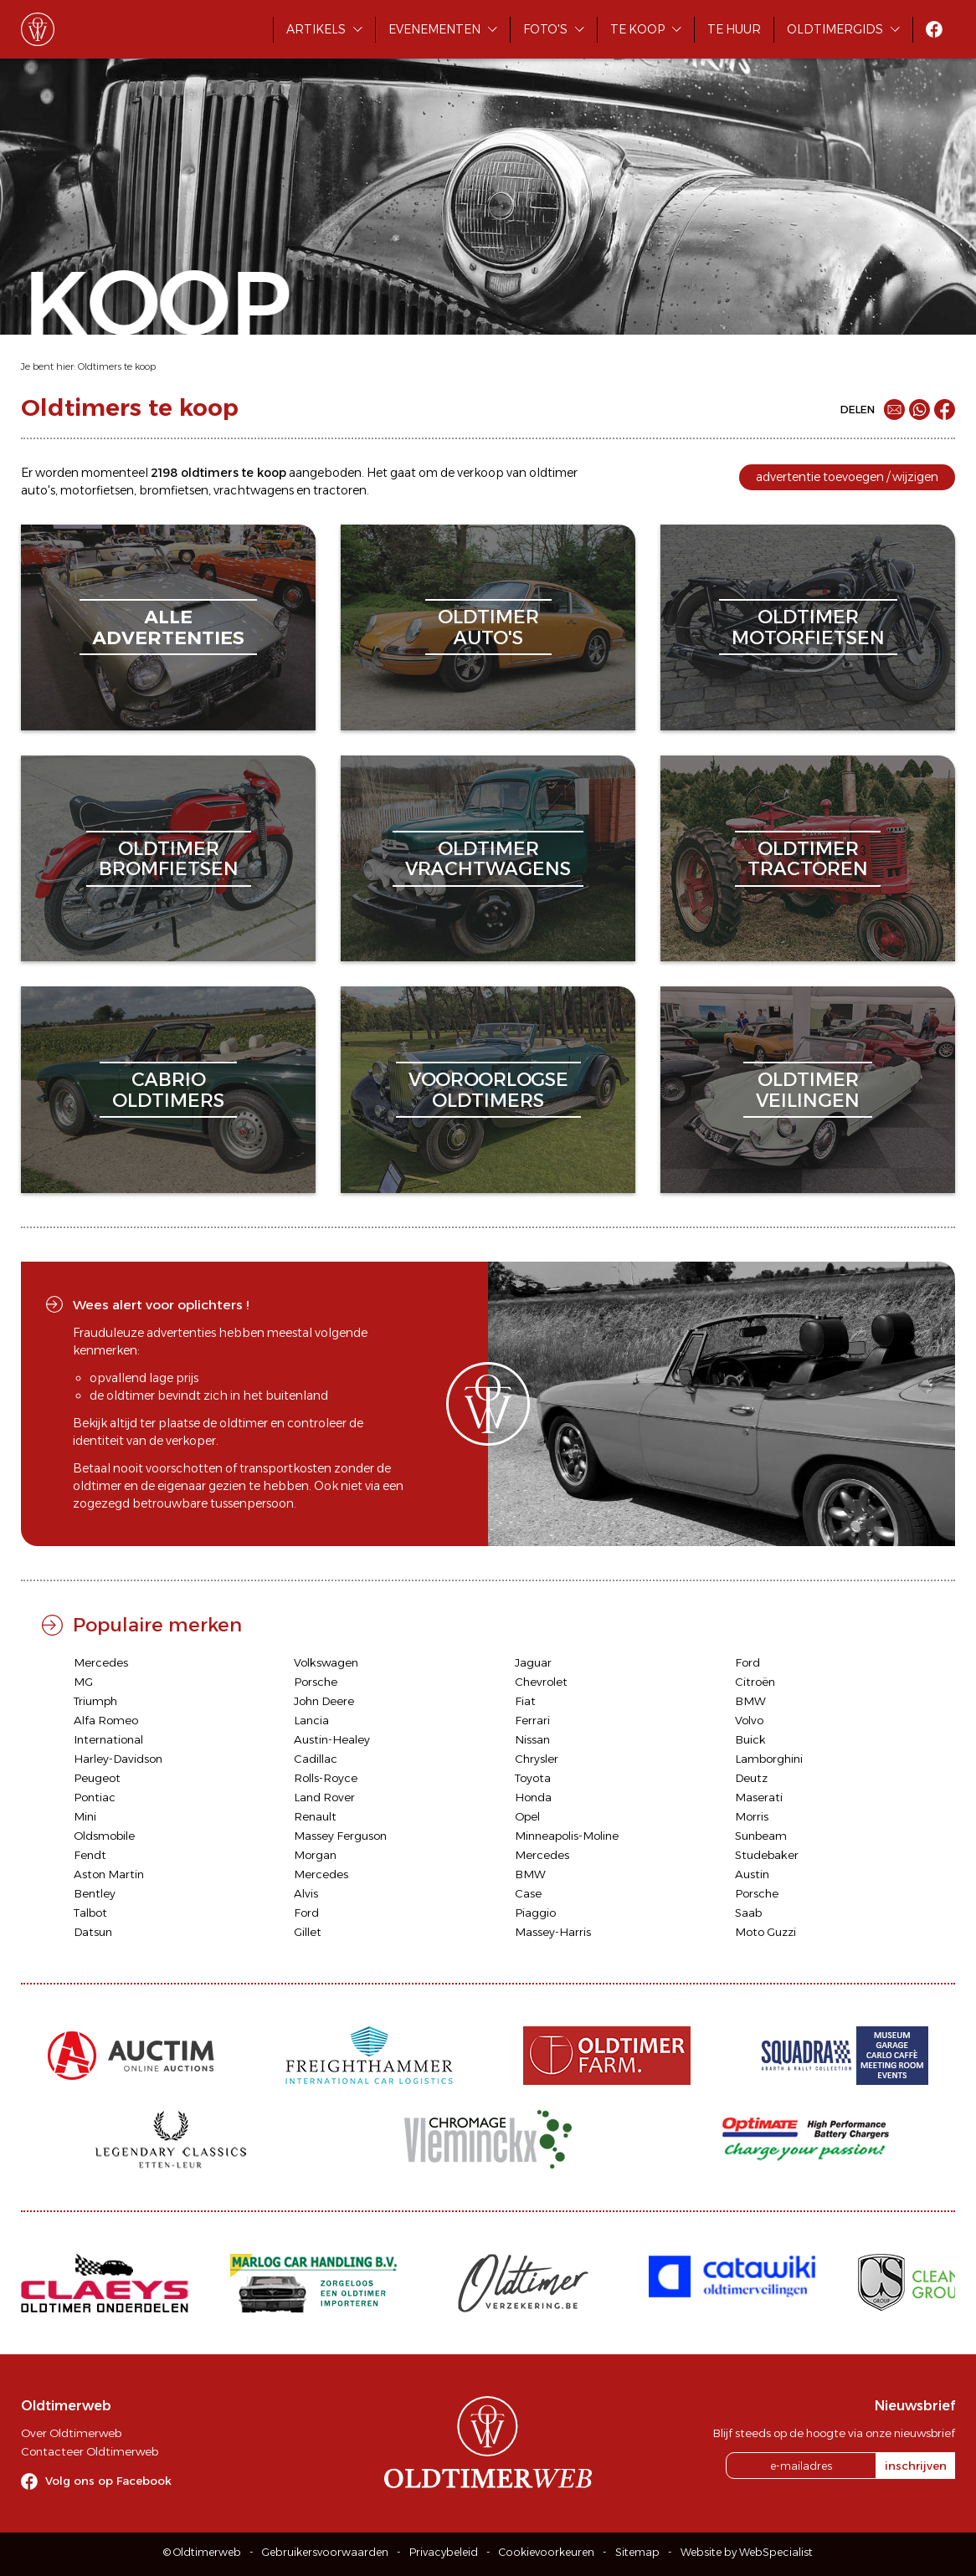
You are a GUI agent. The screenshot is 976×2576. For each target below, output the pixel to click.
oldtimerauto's (488, 627)
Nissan (532, 1739)
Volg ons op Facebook (108, 2480)
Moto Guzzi (765, 1931)
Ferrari (532, 1720)
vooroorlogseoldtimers (488, 1090)
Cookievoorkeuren (546, 2552)
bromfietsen (173, 490)
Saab (748, 1912)
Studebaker (767, 1855)
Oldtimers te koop (117, 366)
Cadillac (315, 1758)
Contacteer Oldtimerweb (89, 2451)
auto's (38, 490)
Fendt (90, 1855)
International (108, 1739)
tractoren (340, 490)
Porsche (315, 1681)
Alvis (306, 1893)
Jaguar (533, 1662)
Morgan (315, 1855)
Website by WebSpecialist (747, 2552)
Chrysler (536, 1758)
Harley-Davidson (118, 1758)
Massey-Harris (553, 1931)
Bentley (95, 1893)
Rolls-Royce (325, 1778)
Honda (533, 1797)
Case (528, 1893)
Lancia (311, 1720)
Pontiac (95, 1797)
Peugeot (97, 1778)
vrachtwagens (253, 490)
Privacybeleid (443, 2552)
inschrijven (916, 2465)
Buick (750, 1739)
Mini (85, 1816)
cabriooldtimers (168, 1090)
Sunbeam (761, 1835)
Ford (747, 1662)
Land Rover (324, 1797)
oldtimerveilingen (808, 1090)
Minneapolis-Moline (567, 1835)
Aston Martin (109, 1874)
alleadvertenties (168, 627)
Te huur (734, 29)
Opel (527, 1816)
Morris (751, 1816)
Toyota (533, 1778)
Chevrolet (541, 1681)
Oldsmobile (104, 1835)
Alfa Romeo (106, 1720)
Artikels (316, 29)
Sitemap (637, 2552)
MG (83, 1681)
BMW (750, 1701)
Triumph (95, 1701)
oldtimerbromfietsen (169, 859)
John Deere (324, 1701)
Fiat (525, 1701)
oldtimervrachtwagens (488, 859)
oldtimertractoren (807, 859)
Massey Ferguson (340, 1835)
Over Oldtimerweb (71, 2433)
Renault (315, 1816)
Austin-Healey (332, 1739)
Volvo (749, 1720)
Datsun (93, 1931)
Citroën (755, 1681)
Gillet (307, 1931)
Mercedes (101, 1662)
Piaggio (535, 1912)
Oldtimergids (835, 29)
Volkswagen (326, 1662)
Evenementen (434, 29)
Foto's (545, 29)
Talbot (90, 1912)
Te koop (637, 29)
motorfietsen (97, 490)
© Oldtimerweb (202, 2552)
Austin (752, 1874)
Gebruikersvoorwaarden (325, 2552)
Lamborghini (769, 1758)
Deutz (751, 1778)
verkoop (480, 472)
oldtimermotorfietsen (808, 627)
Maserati (759, 1797)
